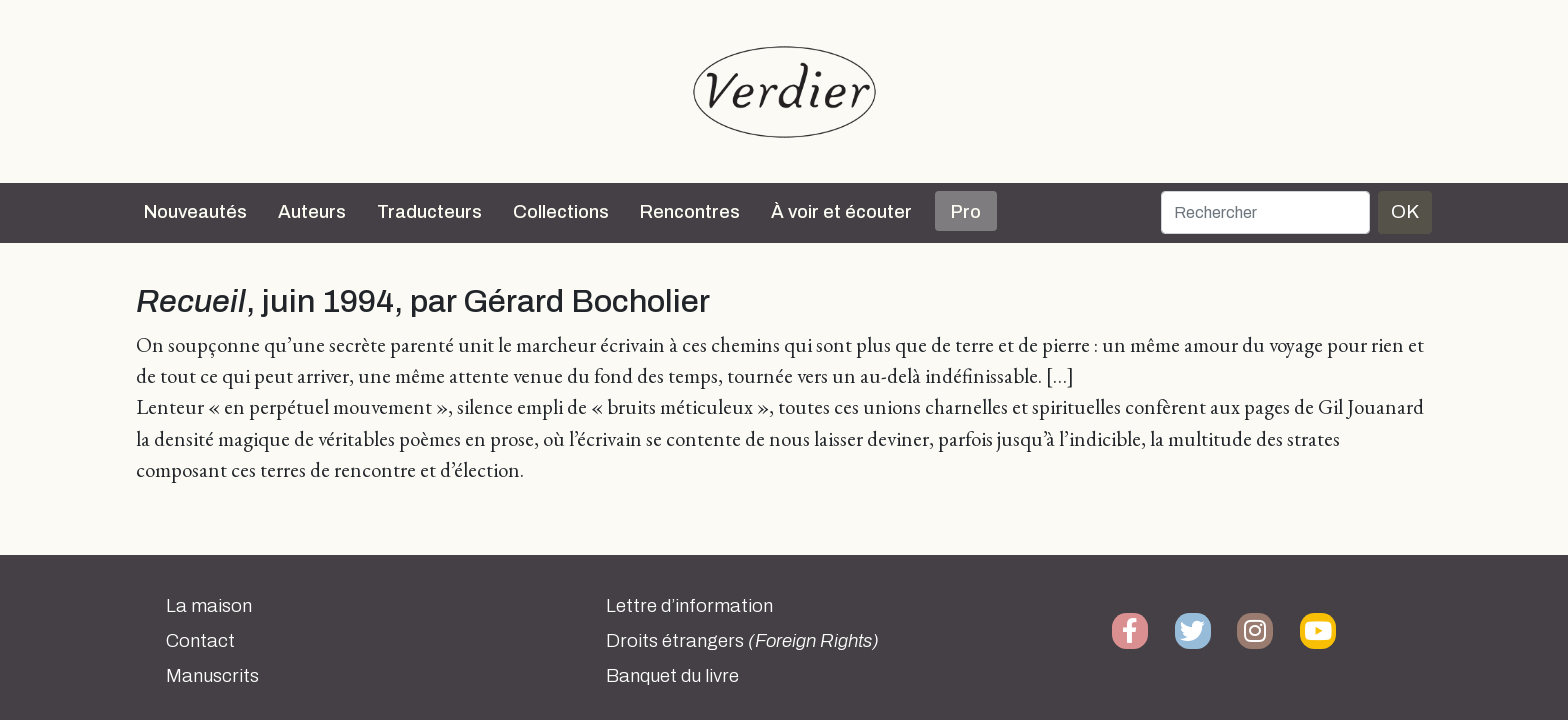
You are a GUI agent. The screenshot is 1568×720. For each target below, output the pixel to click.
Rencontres (690, 212)
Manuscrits (212, 676)
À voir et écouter (841, 212)
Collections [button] (561, 212)
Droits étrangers (742, 641)
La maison (209, 606)
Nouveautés (195, 212)
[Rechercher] (1265, 212)
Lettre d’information (689, 606)
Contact (200, 641)
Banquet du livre (672, 676)
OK (1405, 211)
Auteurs (312, 212)
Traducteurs (429, 212)
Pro (966, 212)
